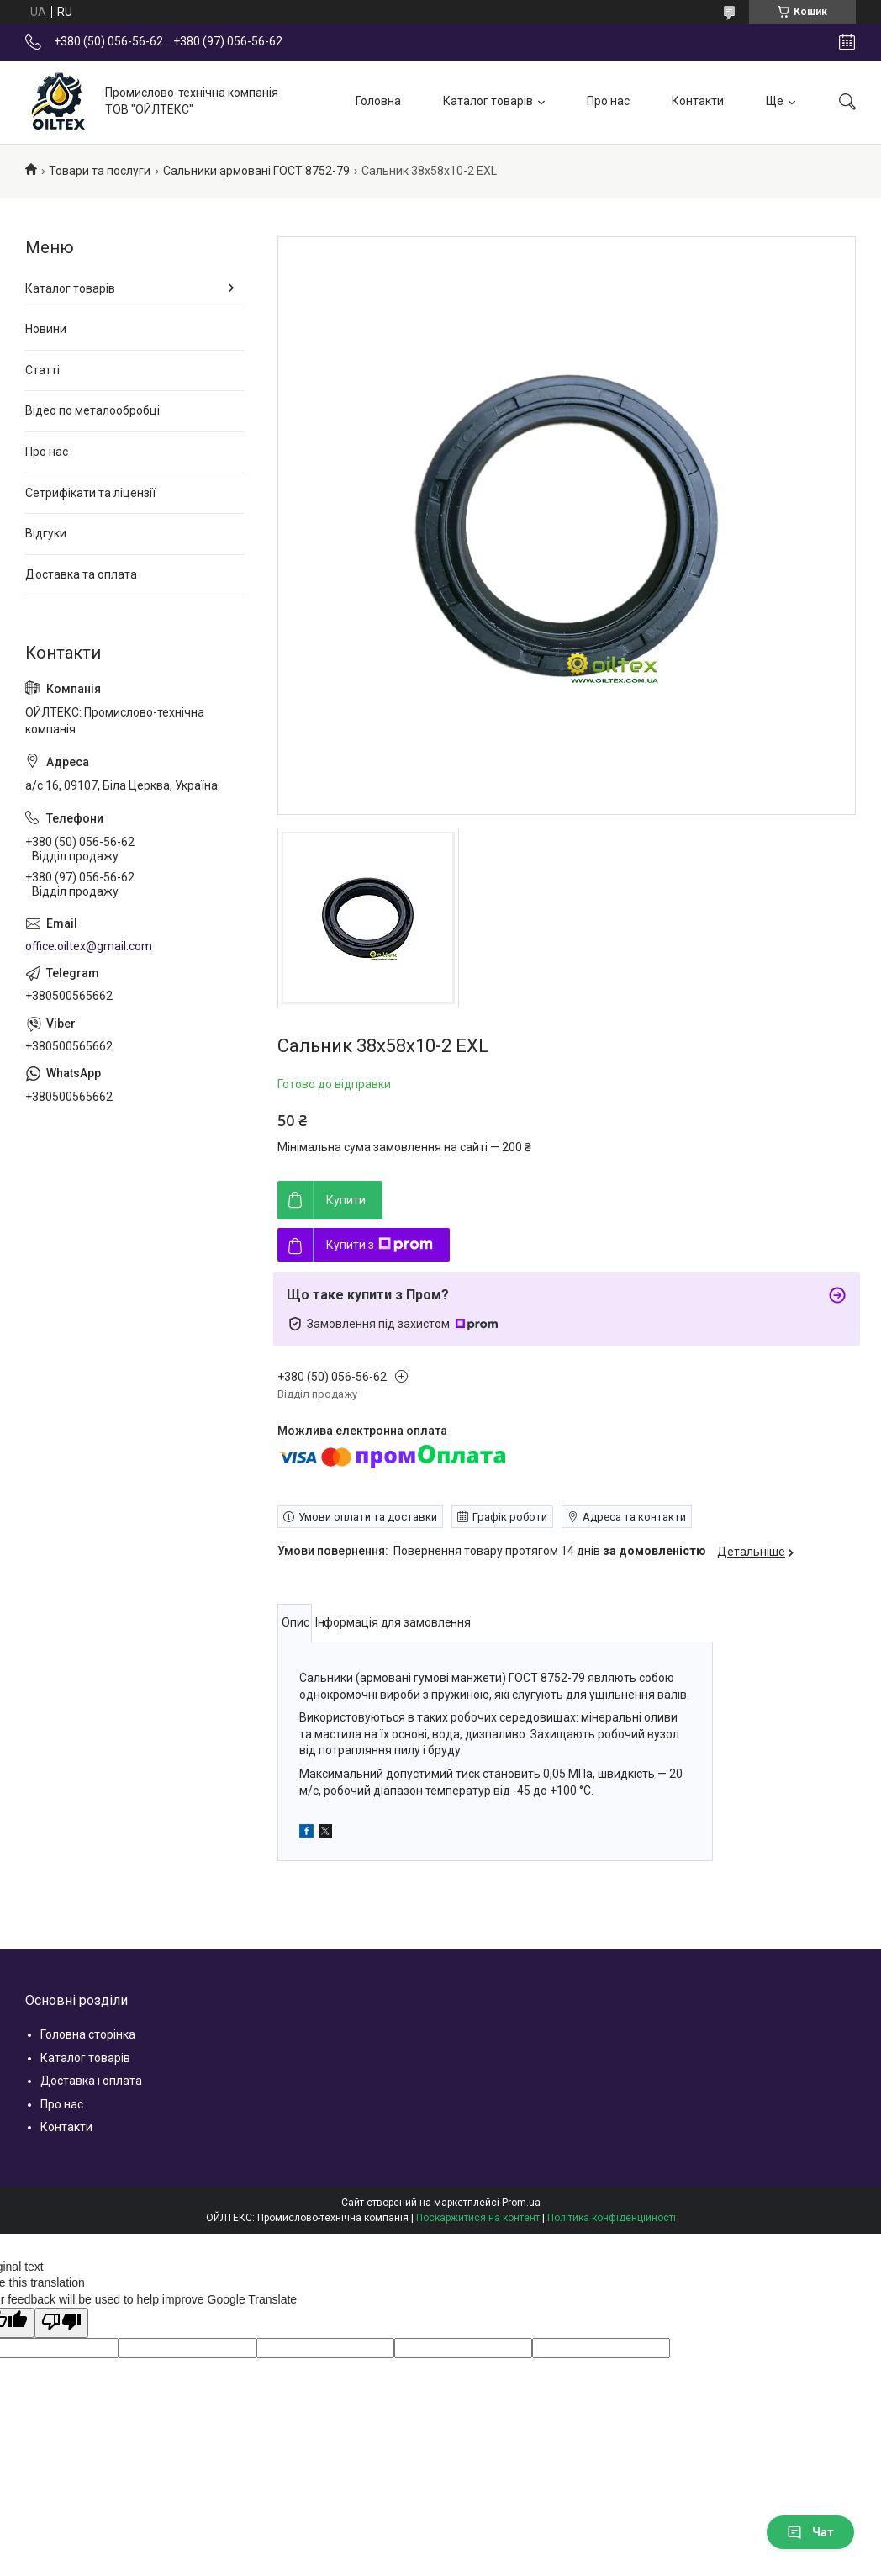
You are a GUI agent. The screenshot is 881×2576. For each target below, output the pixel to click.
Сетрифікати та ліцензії (90, 493)
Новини (45, 329)
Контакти (698, 101)
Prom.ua (521, 2202)
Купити (346, 1200)
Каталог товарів (488, 101)
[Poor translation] (61, 2323)
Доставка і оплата (91, 2080)
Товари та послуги (99, 170)
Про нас (608, 101)
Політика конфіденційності (611, 2218)
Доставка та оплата (81, 574)
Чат (810, 2532)
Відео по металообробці (92, 410)
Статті (42, 370)
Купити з (379, 1244)
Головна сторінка (87, 2034)
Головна (378, 101)
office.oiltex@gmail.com (88, 946)
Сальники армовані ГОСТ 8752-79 (256, 170)
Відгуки (45, 533)
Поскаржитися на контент (478, 2218)
